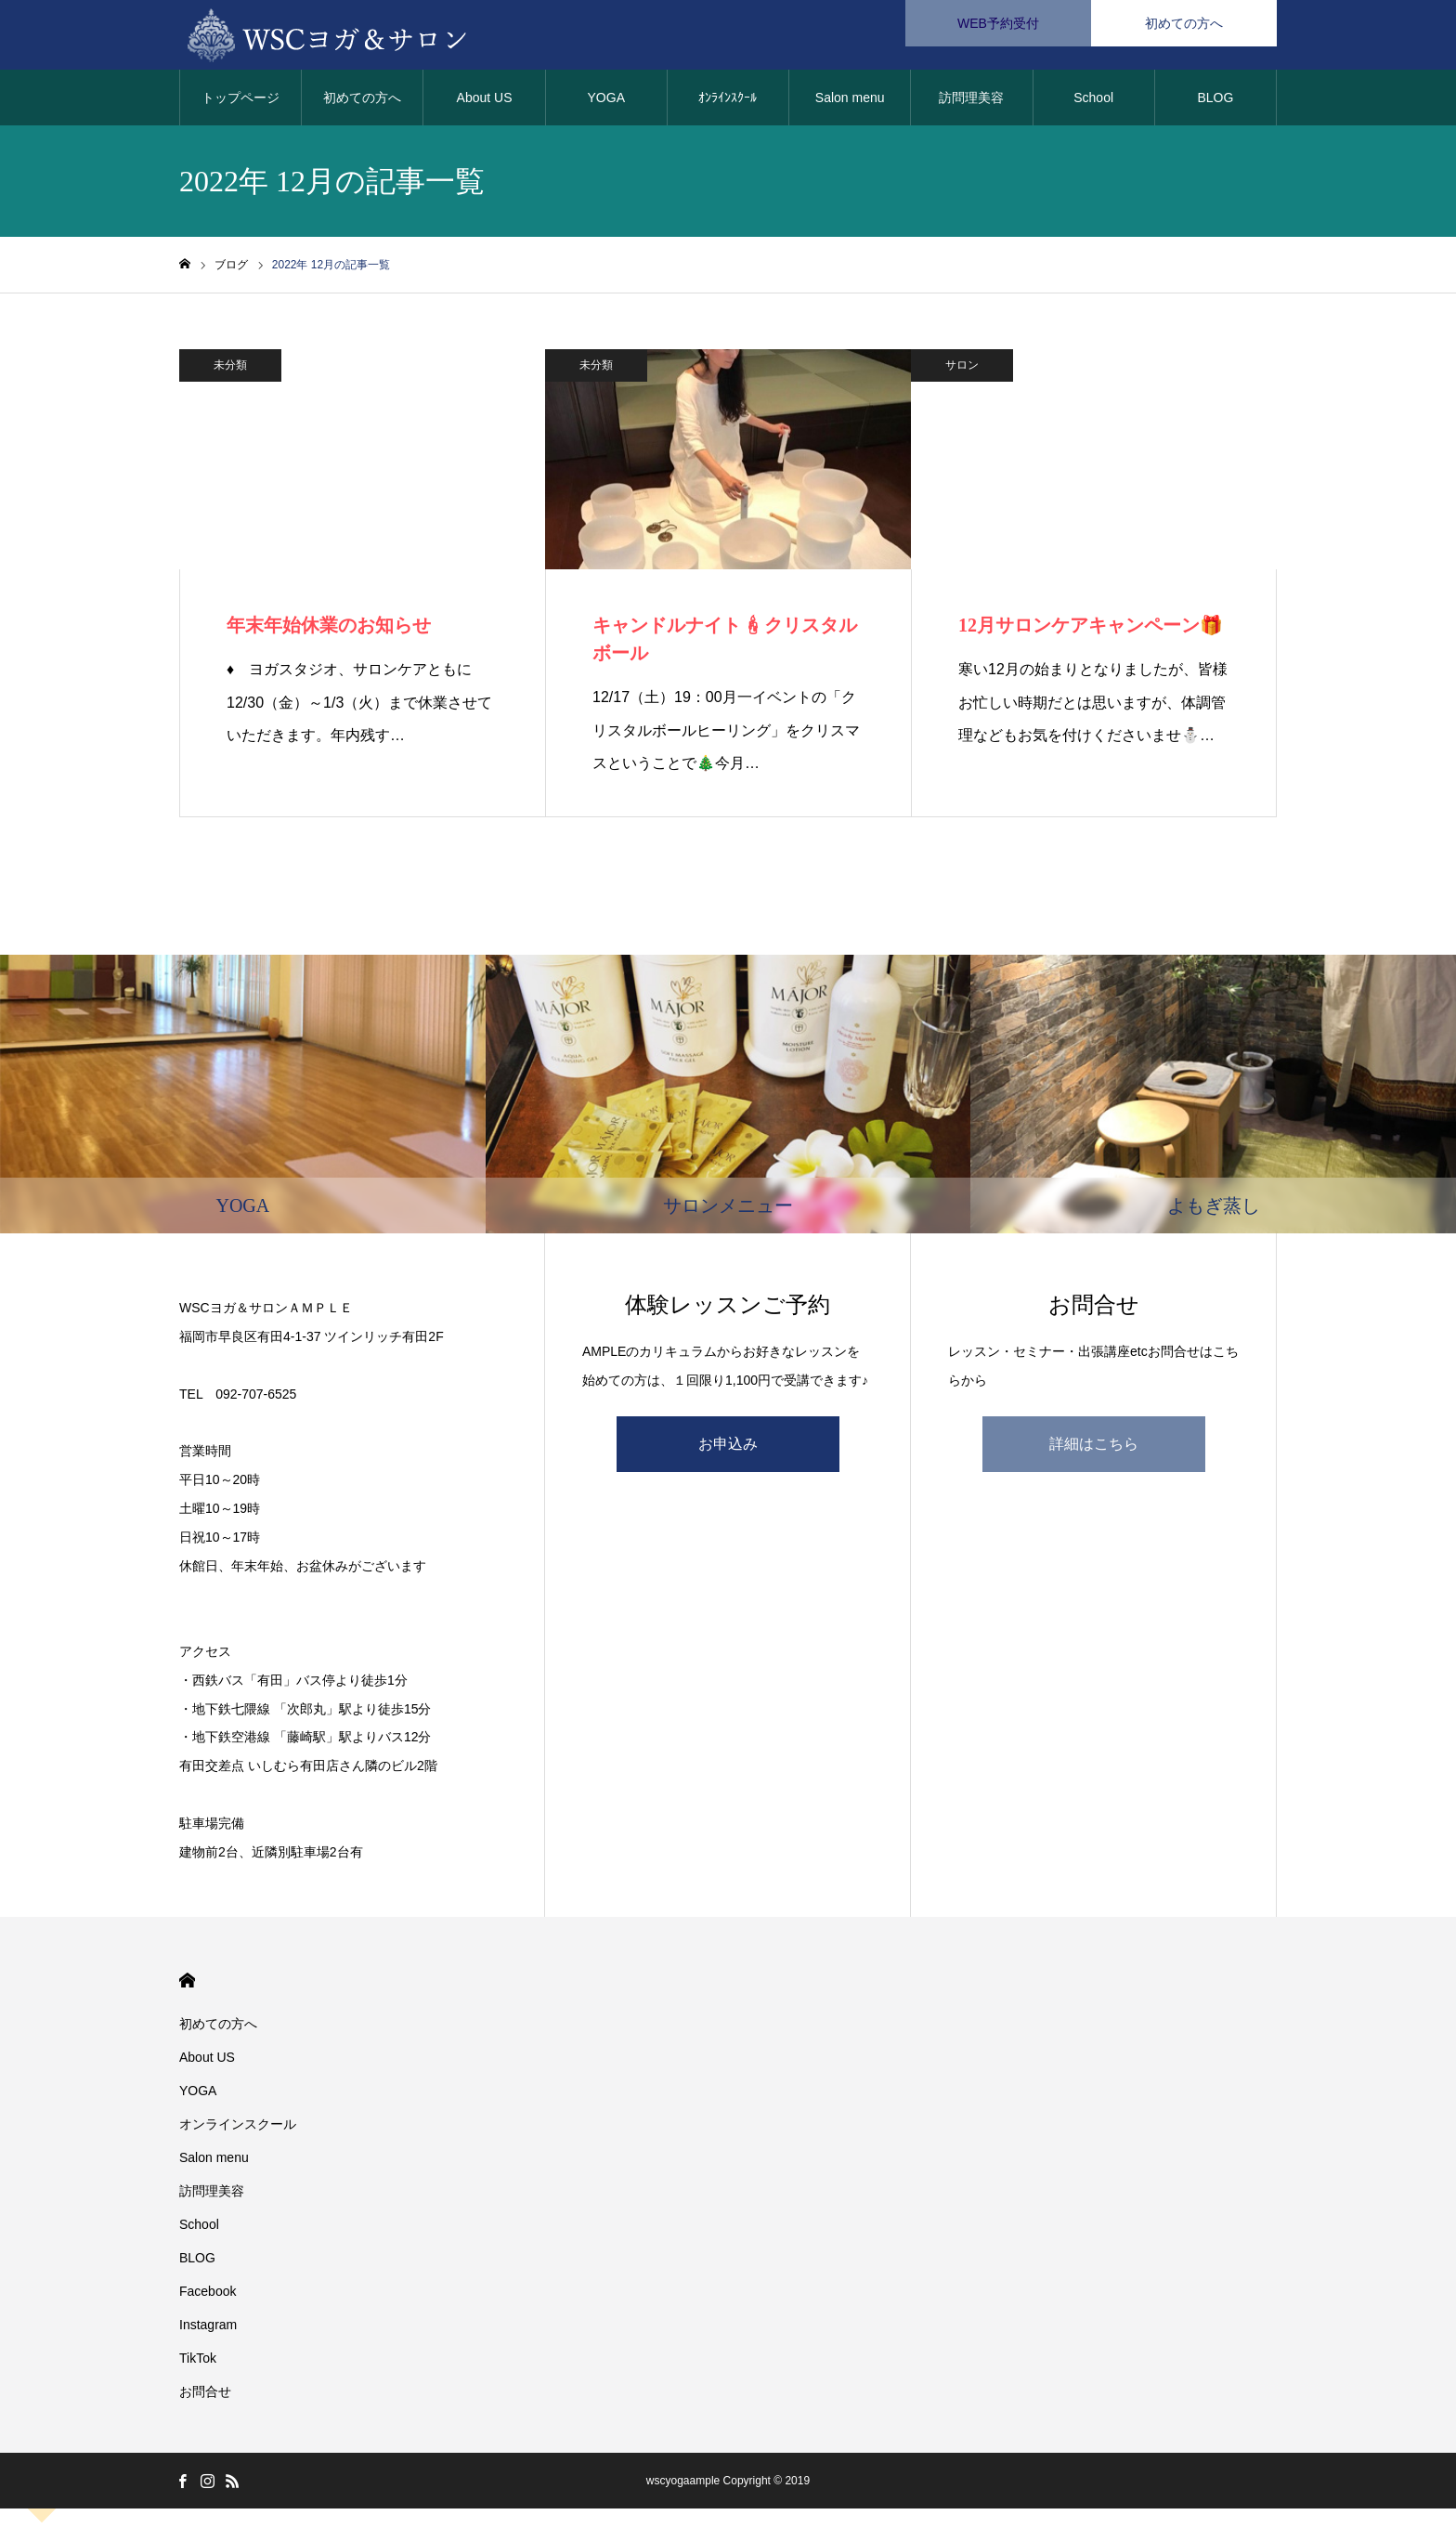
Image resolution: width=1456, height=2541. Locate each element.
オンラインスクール (237, 2128)
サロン (962, 369)
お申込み (728, 1448)
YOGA (606, 102)
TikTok (197, 2362)
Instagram (208, 2329)
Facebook (207, 2295)
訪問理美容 (971, 102)
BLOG (1215, 102)
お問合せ (205, 2396)
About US (485, 102)
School (1093, 102)
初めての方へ (362, 102)
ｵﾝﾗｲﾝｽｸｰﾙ (727, 102)
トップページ (241, 102)
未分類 (230, 369)
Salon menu (850, 102)
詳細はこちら (1093, 1448)
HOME (187, 1985)
